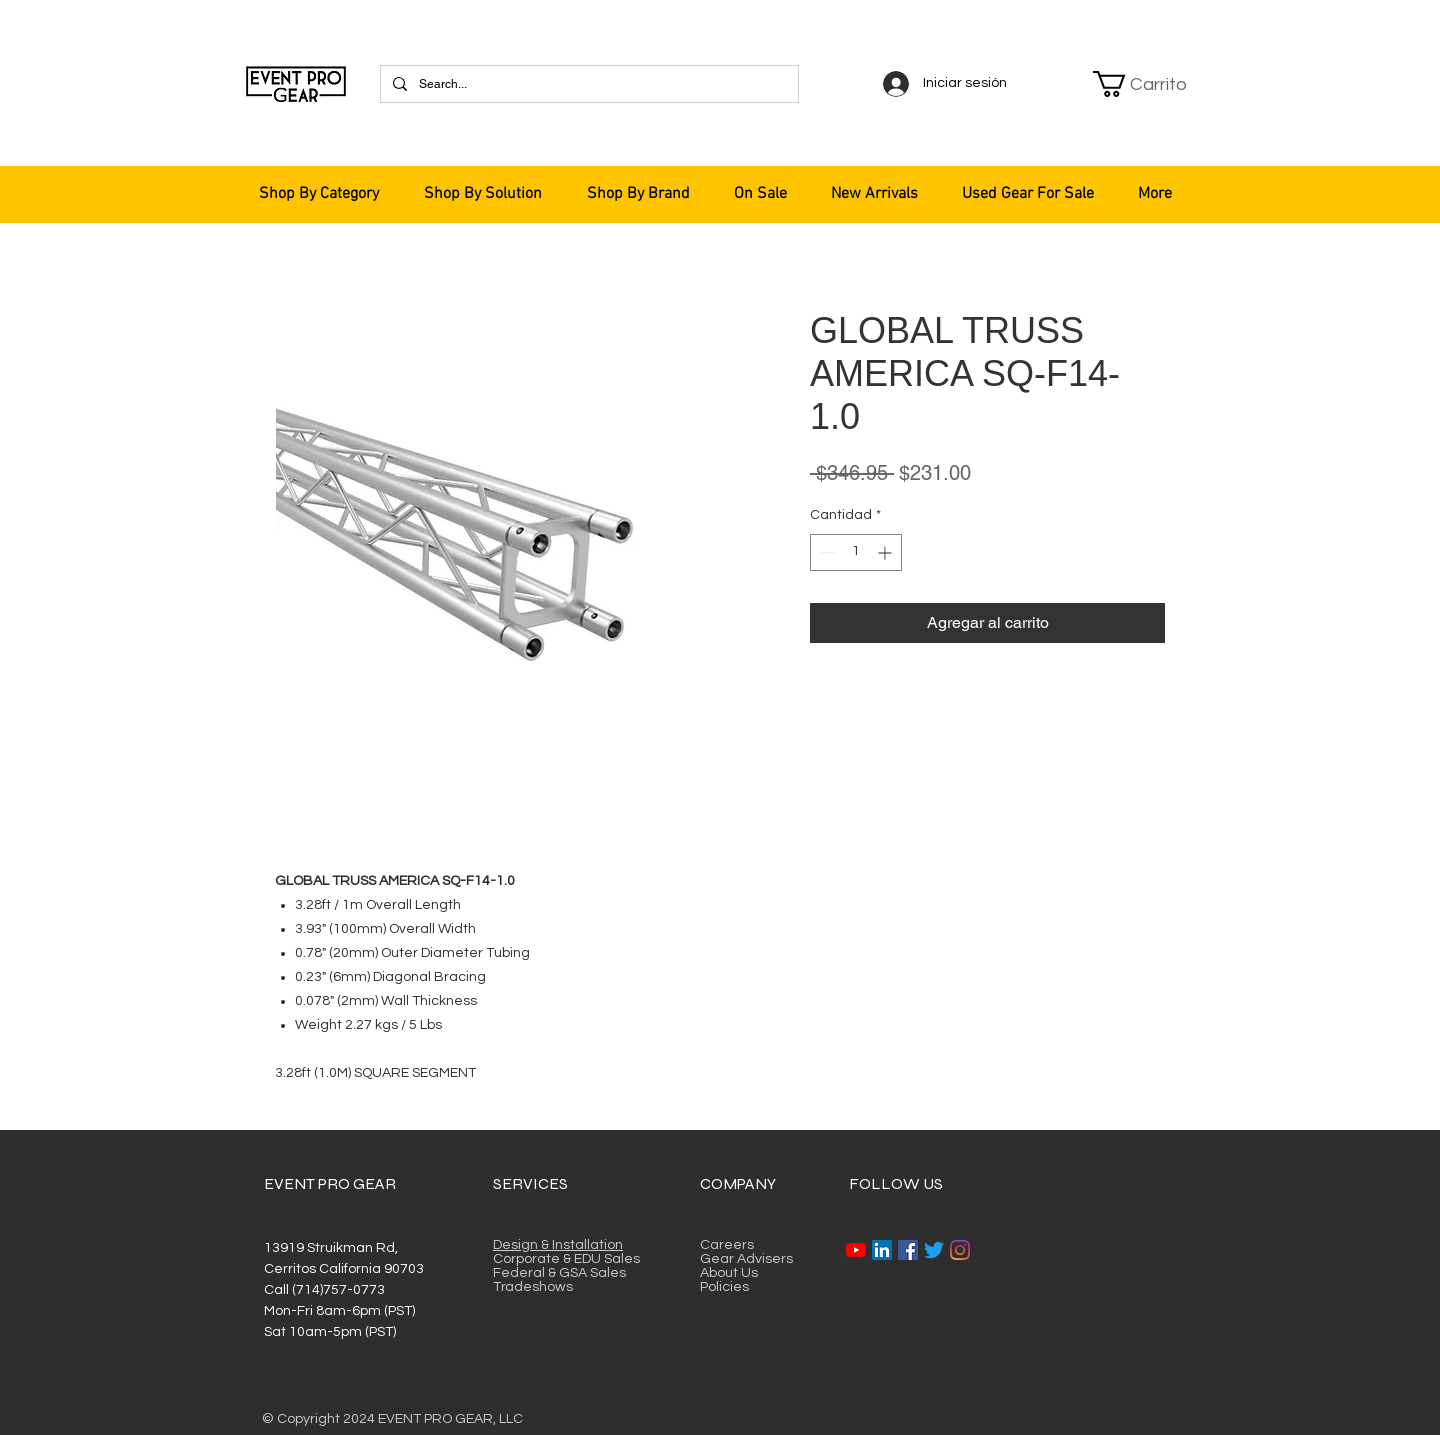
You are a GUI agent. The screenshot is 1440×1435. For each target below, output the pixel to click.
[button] (1142, 84)
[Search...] (587, 84)
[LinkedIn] (882, 1250)
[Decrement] (825, 552)
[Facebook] (908, 1250)
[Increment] (886, 552)
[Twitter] (934, 1250)
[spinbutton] (856, 552)
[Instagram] (960, 1250)
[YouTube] (856, 1250)
